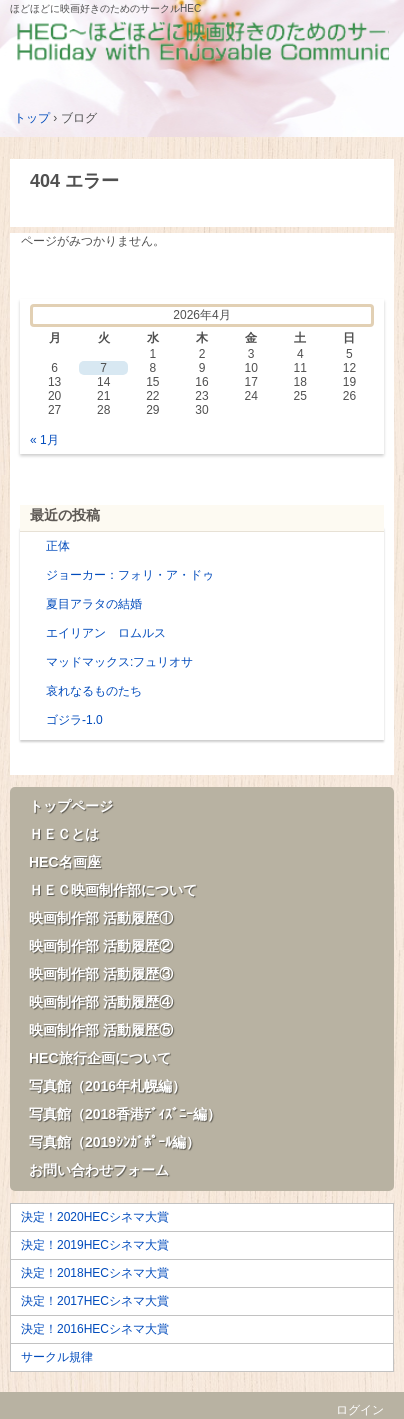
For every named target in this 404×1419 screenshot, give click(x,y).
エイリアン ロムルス (106, 633)
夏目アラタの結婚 (94, 604)
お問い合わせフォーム (99, 1170)
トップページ (71, 806)
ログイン (360, 1410)
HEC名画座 (65, 862)
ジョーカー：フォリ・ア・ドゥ (130, 575)
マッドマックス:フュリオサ (119, 662)
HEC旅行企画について (100, 1058)
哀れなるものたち (94, 691)
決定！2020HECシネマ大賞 (95, 1217)
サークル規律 (57, 1357)
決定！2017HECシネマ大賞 (95, 1301)
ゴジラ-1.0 (74, 720)
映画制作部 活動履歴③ (101, 974)
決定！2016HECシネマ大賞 (95, 1329)
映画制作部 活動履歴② (101, 946)
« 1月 (44, 440)
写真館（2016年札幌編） (107, 1086)
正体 (58, 546)
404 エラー (74, 181)
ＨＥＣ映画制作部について (113, 890)
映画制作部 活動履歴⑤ (101, 1030)
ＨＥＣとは (64, 834)
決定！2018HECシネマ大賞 (95, 1273)
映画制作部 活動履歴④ (101, 1002)
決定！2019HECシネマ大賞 (95, 1245)
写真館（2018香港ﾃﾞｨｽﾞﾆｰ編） (125, 1114)
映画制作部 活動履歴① (101, 918)
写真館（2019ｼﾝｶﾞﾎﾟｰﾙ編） (114, 1142)
